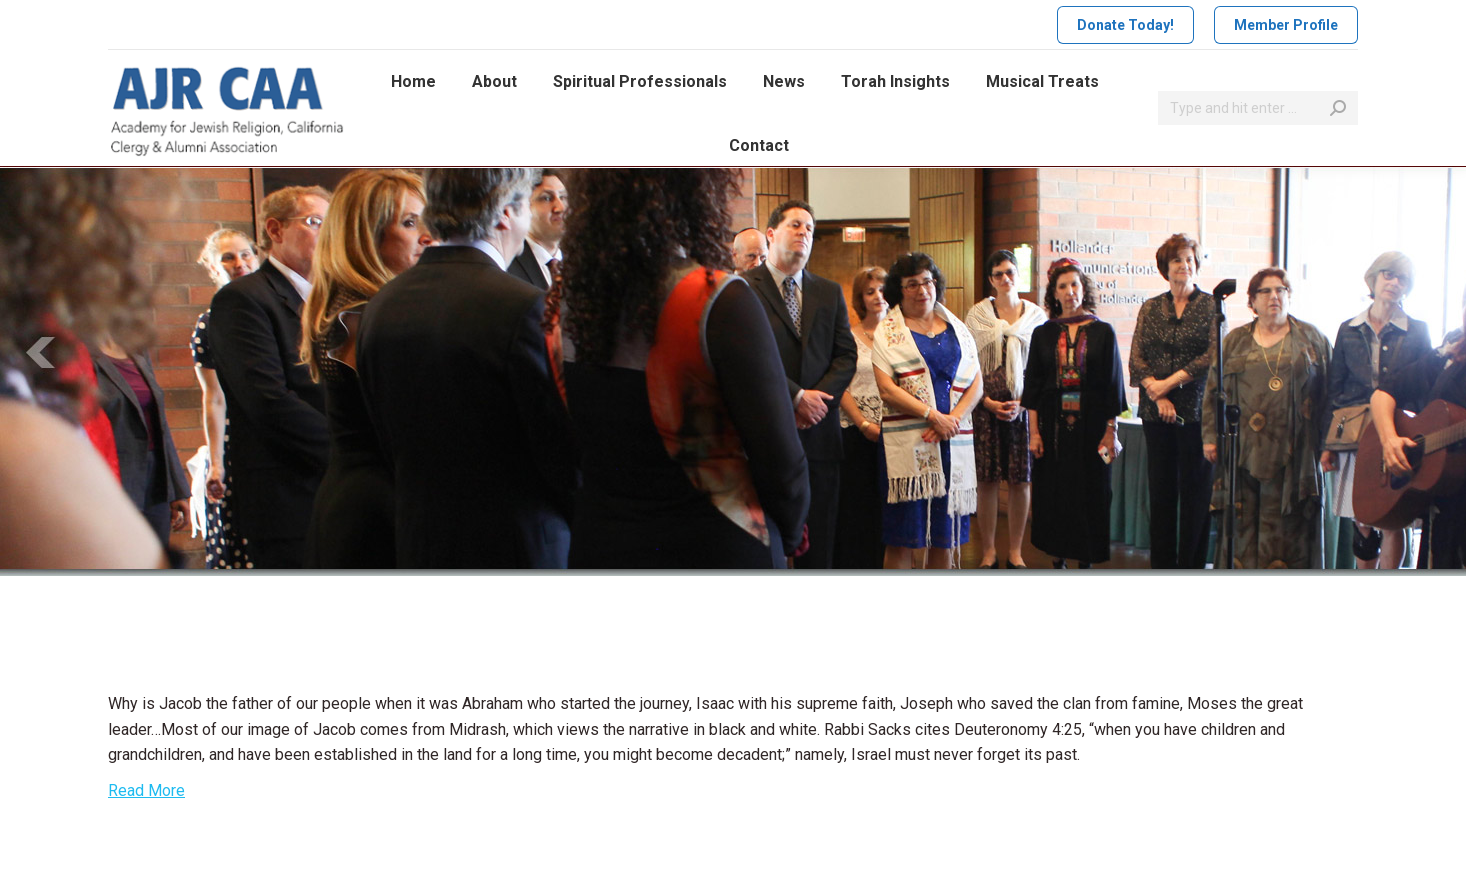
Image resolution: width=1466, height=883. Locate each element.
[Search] (1258, 108)
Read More (146, 790)
